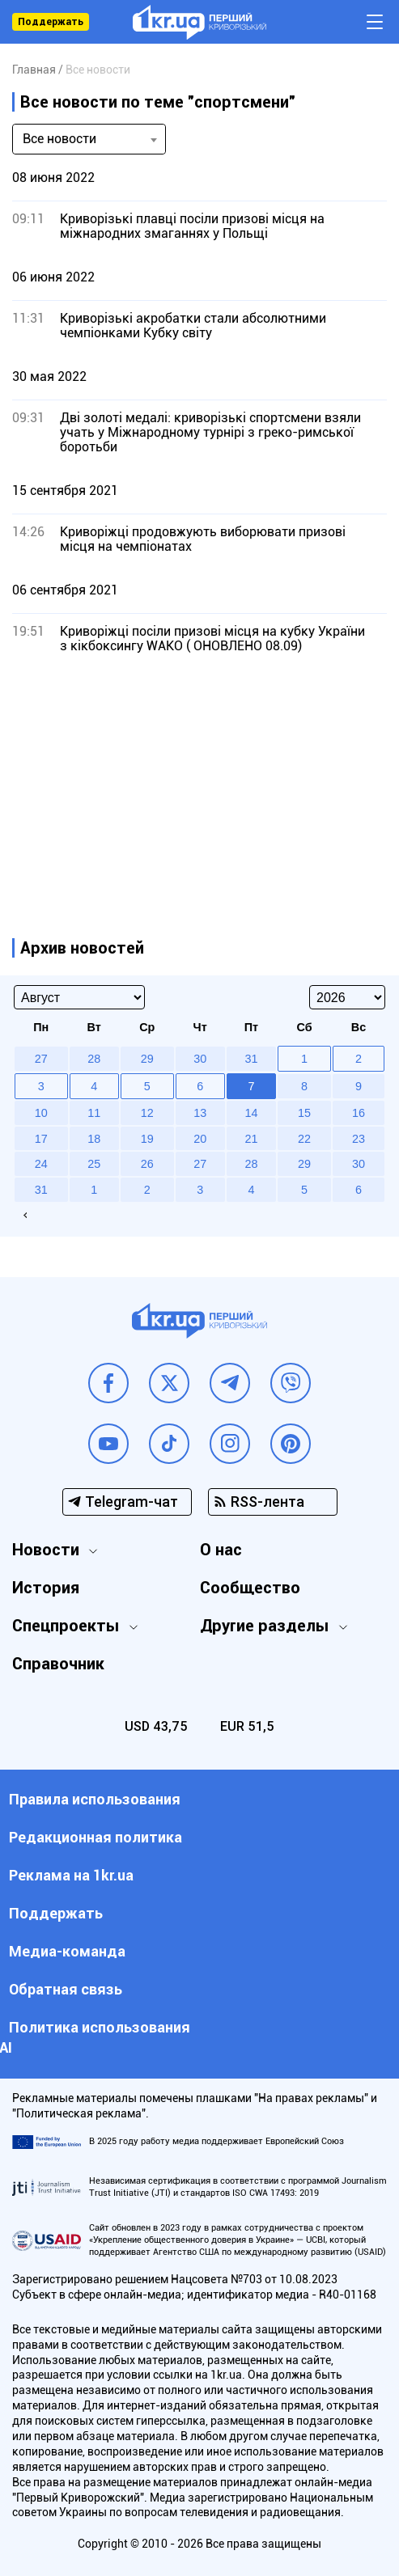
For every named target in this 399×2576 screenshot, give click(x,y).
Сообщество (250, 1587)
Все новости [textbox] (59, 138)
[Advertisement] (199, 779)
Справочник (58, 1663)
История (45, 1587)
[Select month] (79, 997)
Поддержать (50, 21)
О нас (221, 1549)
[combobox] (89, 139)
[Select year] (347, 997)
